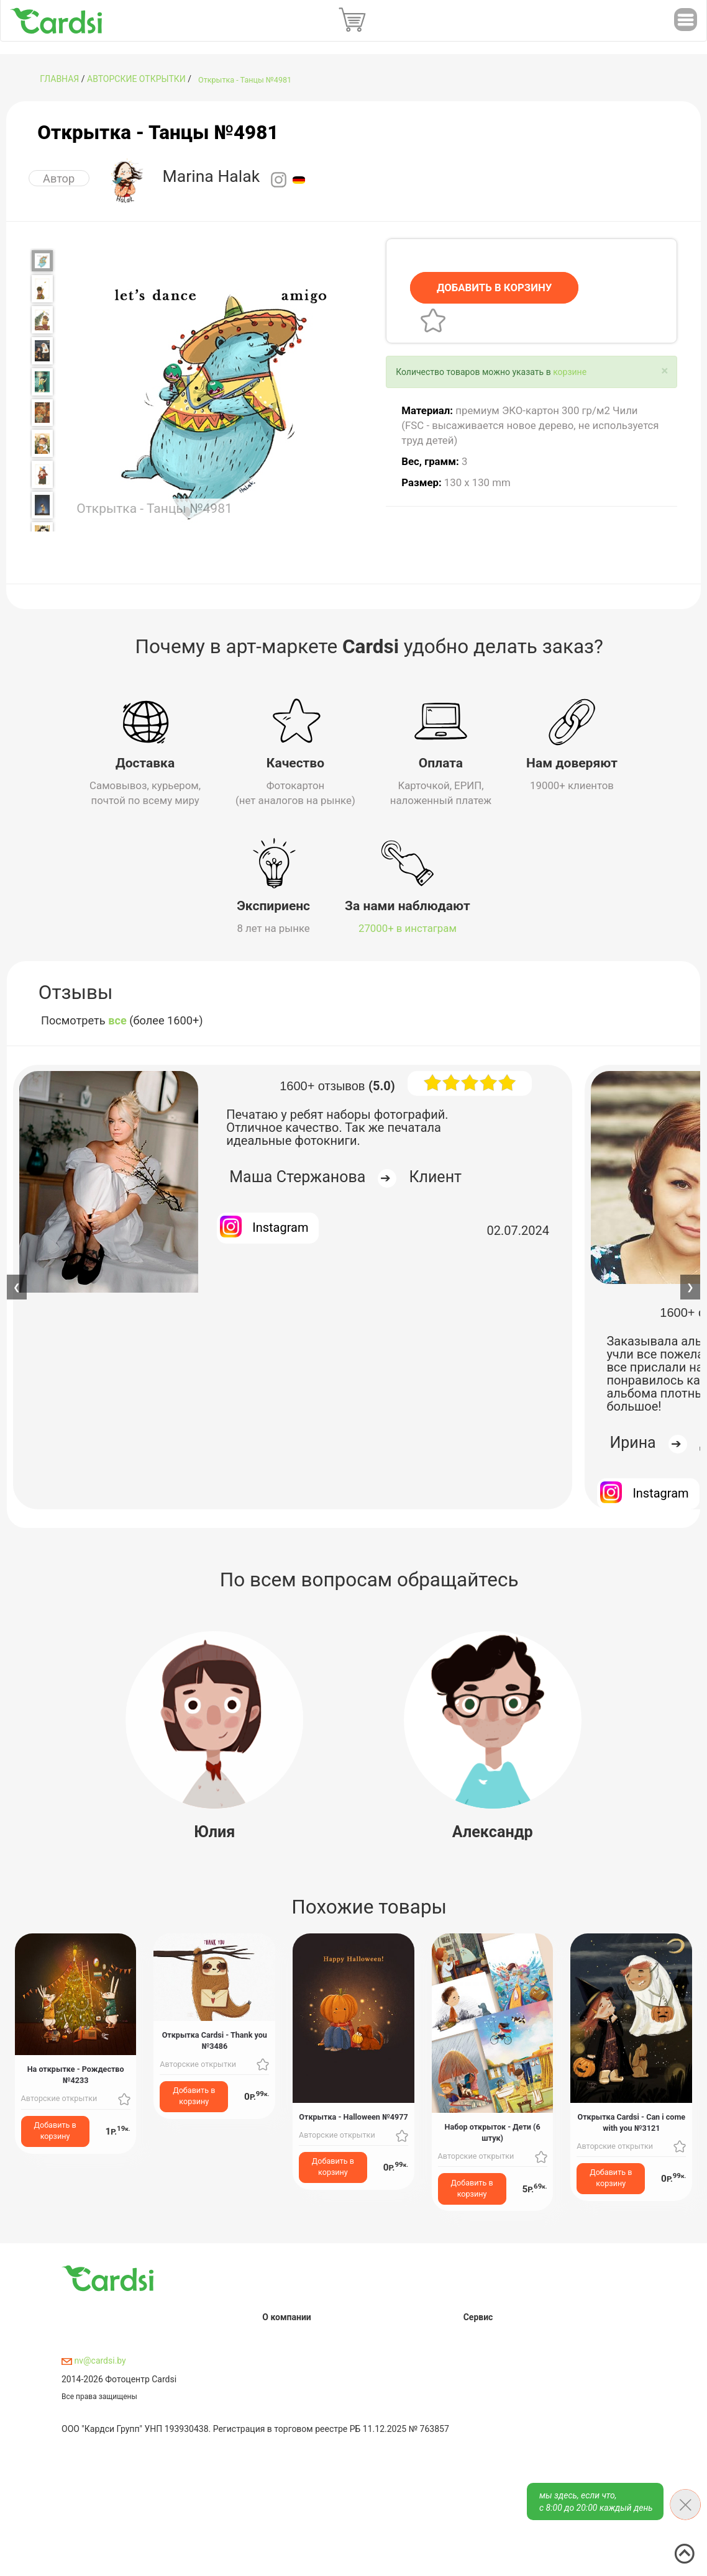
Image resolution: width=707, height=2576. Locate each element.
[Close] (664, 370)
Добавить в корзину (55, 2128)
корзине (569, 371)
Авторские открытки (136, 79)
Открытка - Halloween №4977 (353, 2114)
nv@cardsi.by (94, 2359)
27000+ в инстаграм (407, 926)
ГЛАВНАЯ (59, 79)
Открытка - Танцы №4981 (244, 79)
